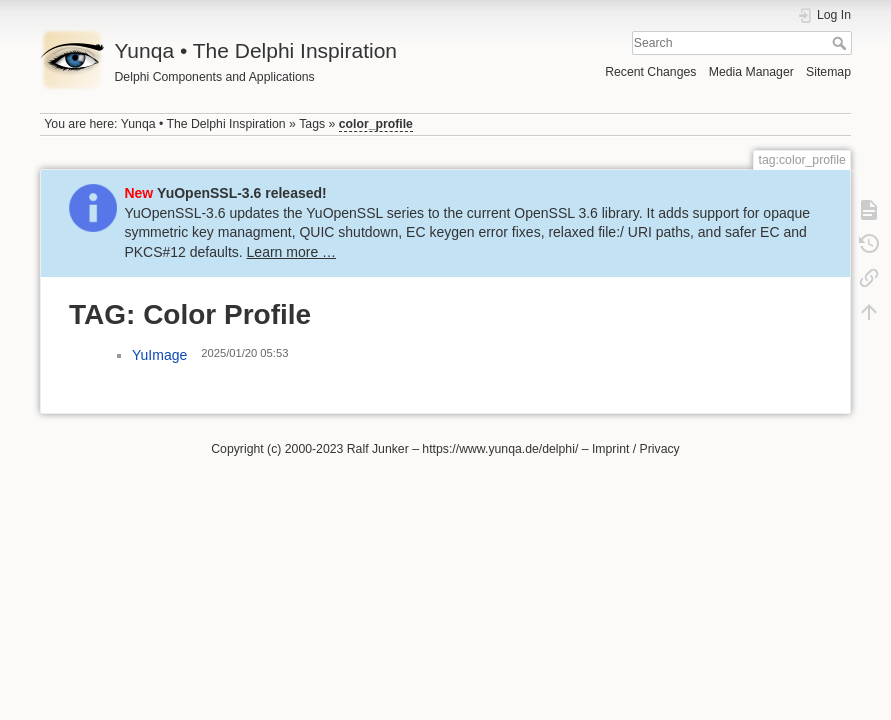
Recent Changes (650, 72)
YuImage (159, 355)
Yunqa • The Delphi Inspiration (203, 124)
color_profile (376, 124)
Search (841, 43)
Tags (312, 124)
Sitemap (828, 72)
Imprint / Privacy (636, 449)
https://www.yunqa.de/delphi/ (500, 449)
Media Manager (751, 72)
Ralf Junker (378, 449)
